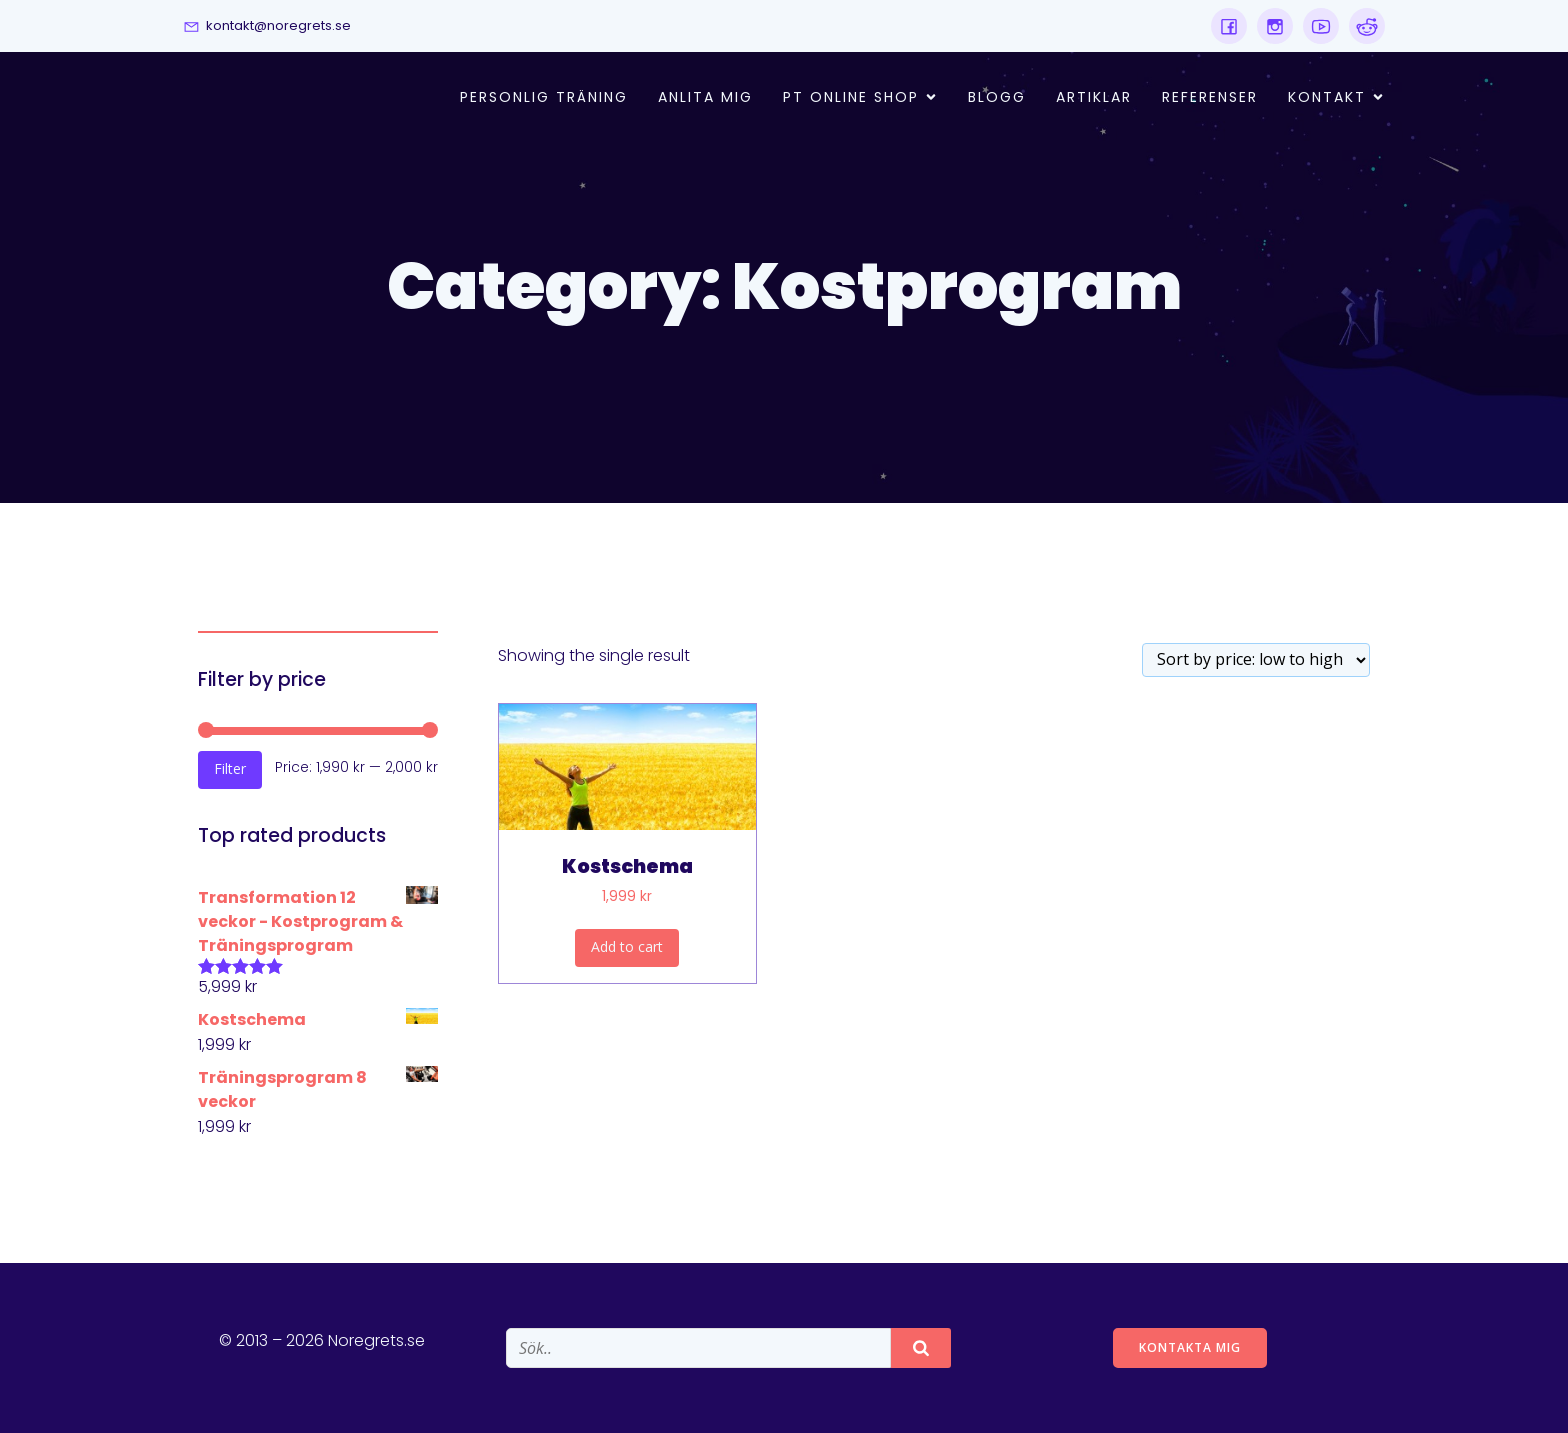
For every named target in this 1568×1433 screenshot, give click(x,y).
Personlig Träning (544, 97)
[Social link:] (1229, 26)
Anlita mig (705, 97)
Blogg (997, 97)
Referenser (1210, 97)
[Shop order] (1256, 660)
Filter (230, 768)
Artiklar (1094, 97)
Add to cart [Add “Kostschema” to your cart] (627, 946)
